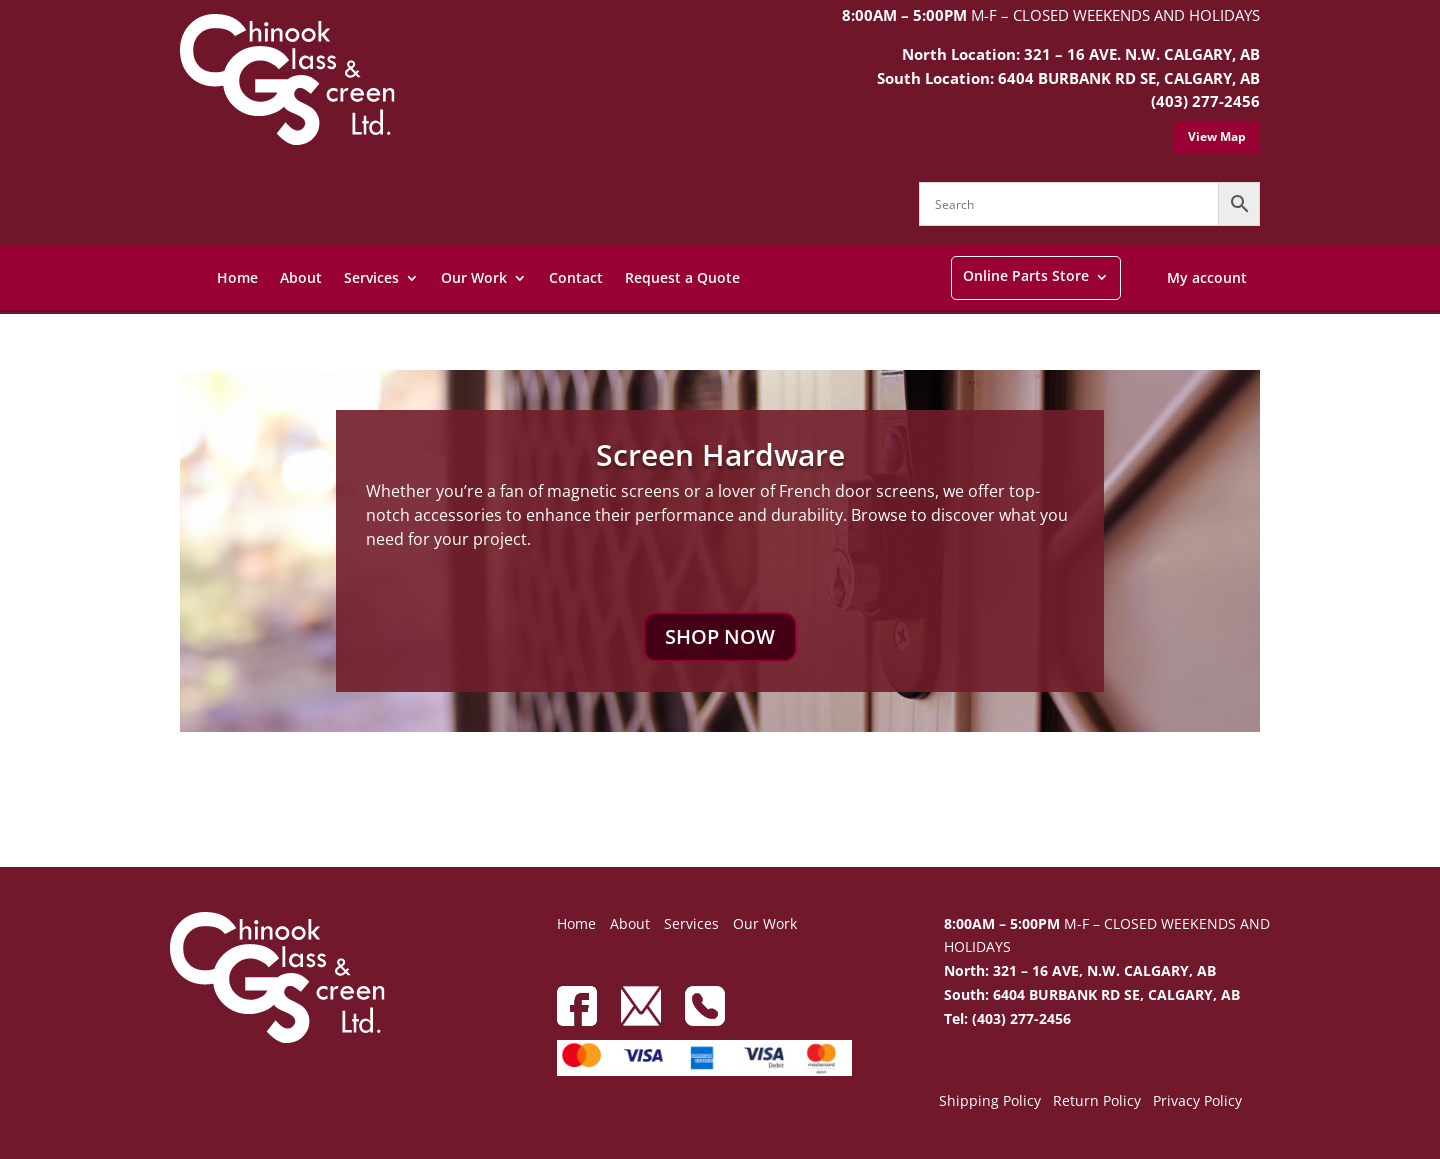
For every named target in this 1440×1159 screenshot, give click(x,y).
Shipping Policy (990, 1102)
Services (371, 277)
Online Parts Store (1026, 275)
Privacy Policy (1197, 1102)
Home (237, 277)
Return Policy (1097, 1102)
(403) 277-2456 (1205, 101)
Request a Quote (682, 277)
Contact (576, 277)
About (301, 277)
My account (1207, 277)
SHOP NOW (720, 636)
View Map (1217, 136)
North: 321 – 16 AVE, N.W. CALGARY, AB (1080, 970)
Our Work (474, 277)
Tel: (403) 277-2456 (1007, 1018)
